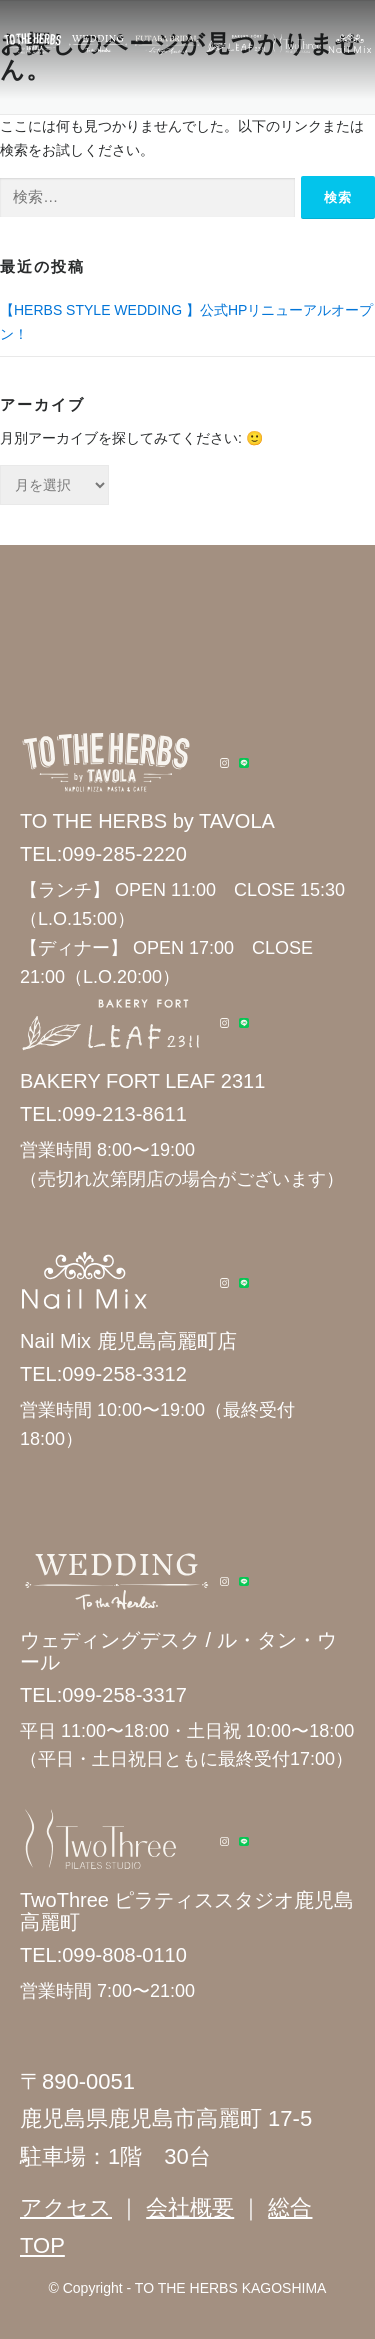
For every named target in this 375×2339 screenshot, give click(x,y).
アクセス (66, 2207)
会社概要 (190, 2207)
